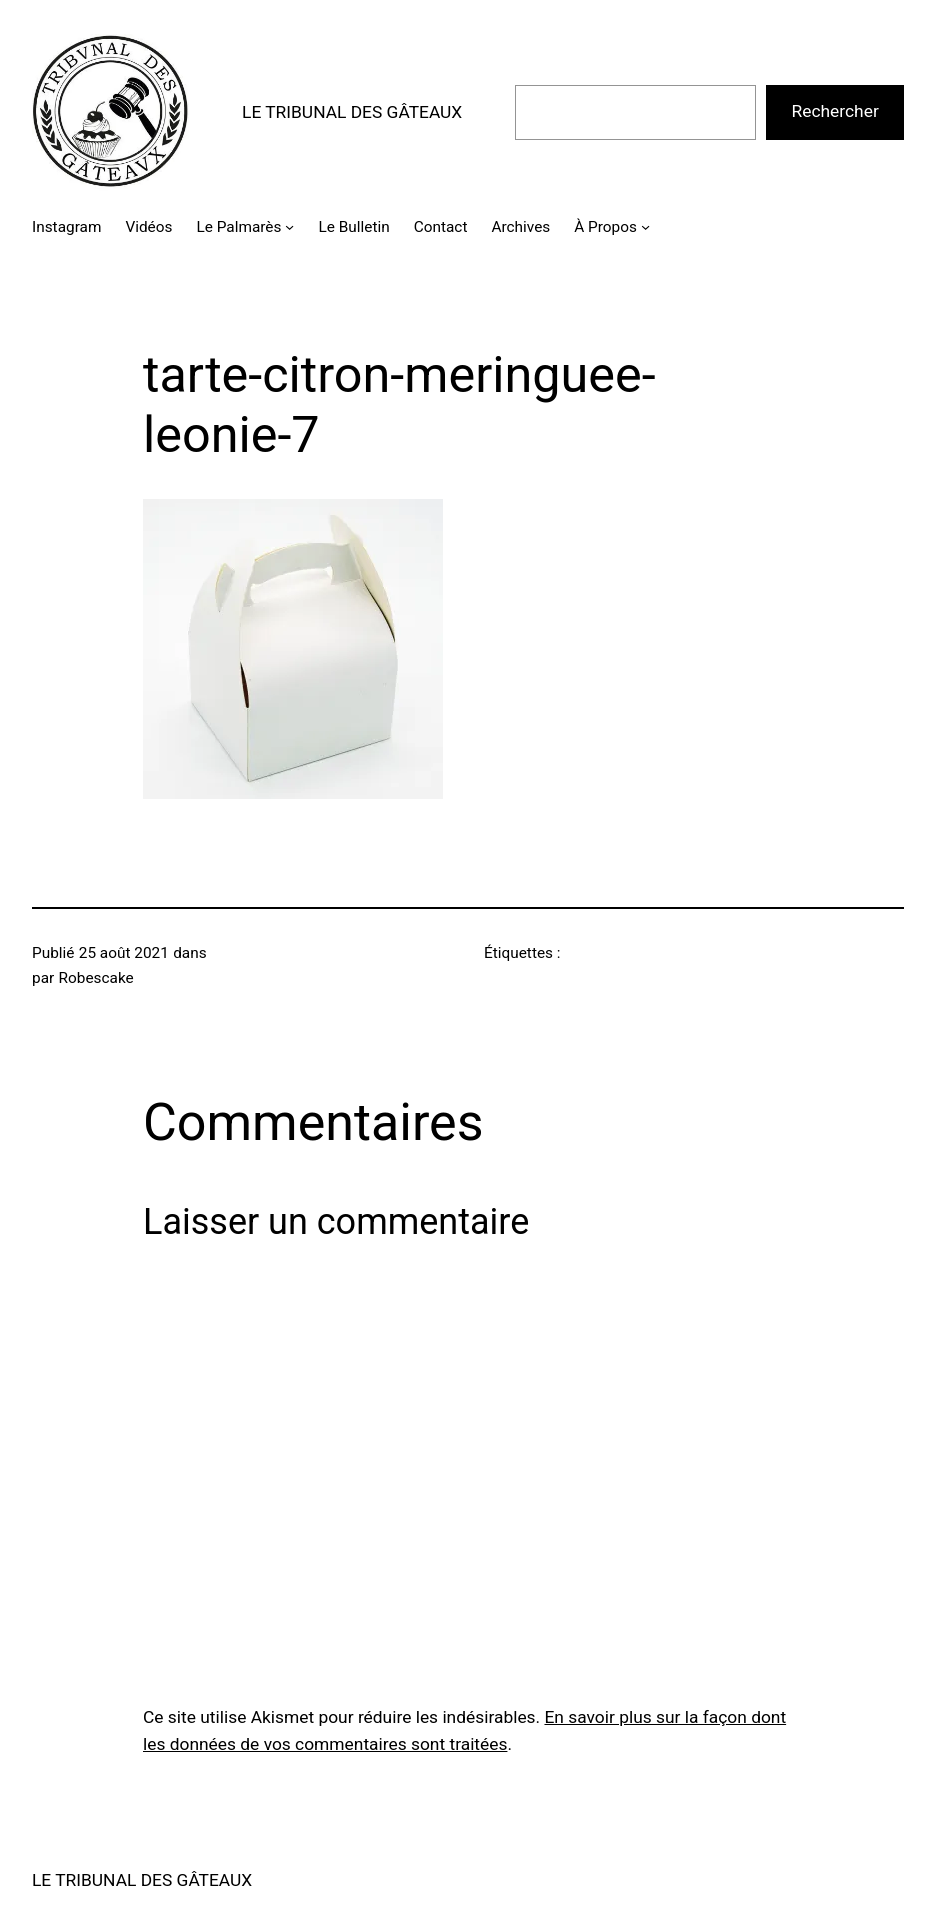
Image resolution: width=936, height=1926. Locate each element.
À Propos (605, 227)
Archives (520, 227)
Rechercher (835, 111)
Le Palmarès (238, 227)
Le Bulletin (354, 227)
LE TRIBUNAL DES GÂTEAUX (352, 112)
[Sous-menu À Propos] (645, 226)
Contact (441, 227)
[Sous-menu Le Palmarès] (289, 226)
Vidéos (148, 227)
